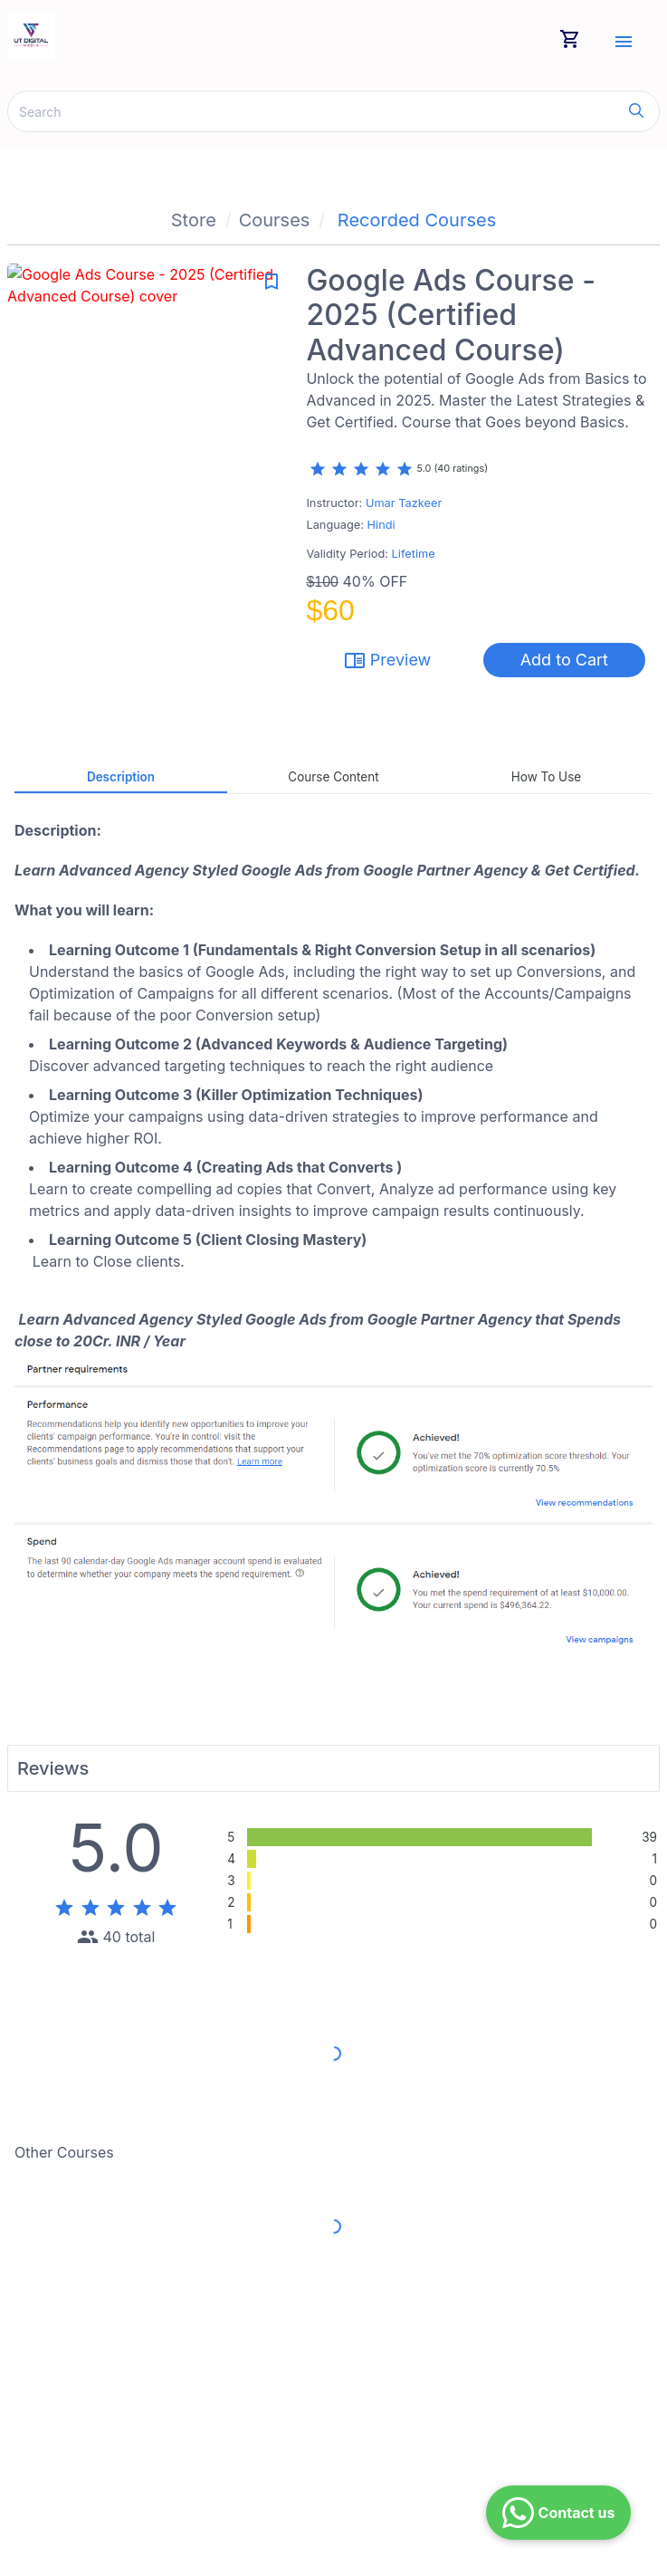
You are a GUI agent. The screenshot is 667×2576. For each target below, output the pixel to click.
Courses (274, 220)
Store (193, 220)
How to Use (546, 777)
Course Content (333, 777)
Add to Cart (564, 659)
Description (121, 777)
